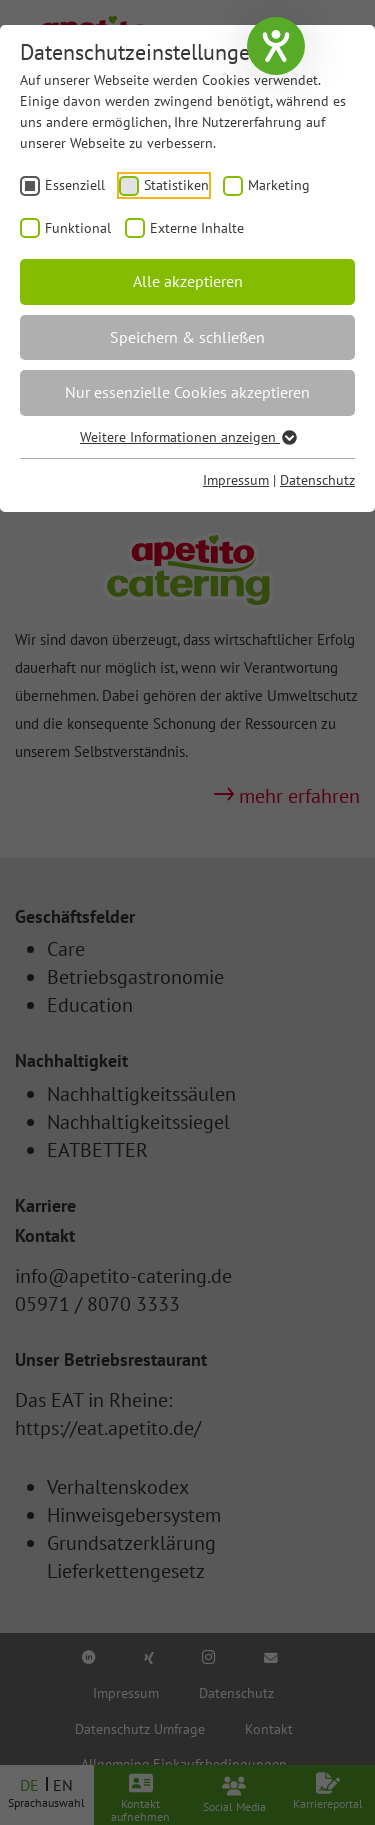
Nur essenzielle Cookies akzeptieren (187, 392)
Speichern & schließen (187, 337)
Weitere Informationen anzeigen (187, 437)
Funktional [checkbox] (78, 228)
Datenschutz (317, 480)
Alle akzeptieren (188, 281)
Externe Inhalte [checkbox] (197, 228)
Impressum (236, 480)
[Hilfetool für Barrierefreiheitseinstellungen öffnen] (276, 46)
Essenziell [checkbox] (75, 185)
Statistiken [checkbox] (176, 185)
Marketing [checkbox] (279, 185)
